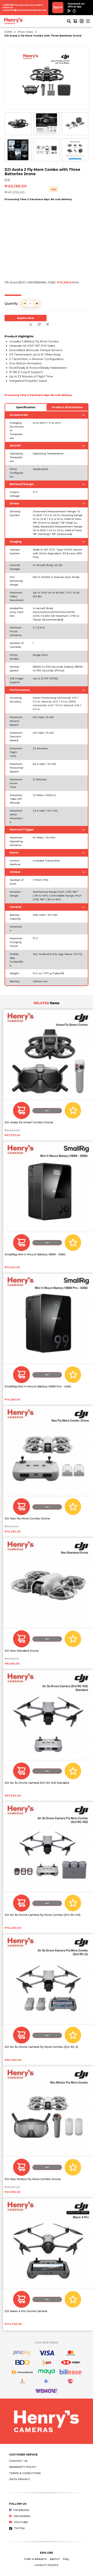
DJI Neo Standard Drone (22, 1650)
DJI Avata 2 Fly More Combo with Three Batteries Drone (43, 35)
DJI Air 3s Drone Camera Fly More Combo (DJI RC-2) (41, 2047)
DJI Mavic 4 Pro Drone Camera (26, 2311)
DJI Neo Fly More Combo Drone (27, 1518)
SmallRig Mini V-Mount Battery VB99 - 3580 (35, 1254)
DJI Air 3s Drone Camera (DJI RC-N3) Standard (37, 1782)
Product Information (67, 407)
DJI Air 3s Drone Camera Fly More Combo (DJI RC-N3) (42, 1915)
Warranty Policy (22, 2466)
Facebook (19, 2509)
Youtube (18, 2522)
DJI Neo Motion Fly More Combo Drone (33, 2179)
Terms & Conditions (25, 2473)
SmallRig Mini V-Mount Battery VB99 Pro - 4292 (38, 1386)
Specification (25, 407)
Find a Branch (35, 2558)
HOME (8, 31)
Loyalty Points (46, 2565)
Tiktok (17, 2528)
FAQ (66, 2558)
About (55, 2558)
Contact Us (18, 2460)
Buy (47, 1111)
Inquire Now (25, 318)
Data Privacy (19, 2479)
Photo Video (25, 31)
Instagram (19, 2516)
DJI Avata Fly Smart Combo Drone (29, 1122)
